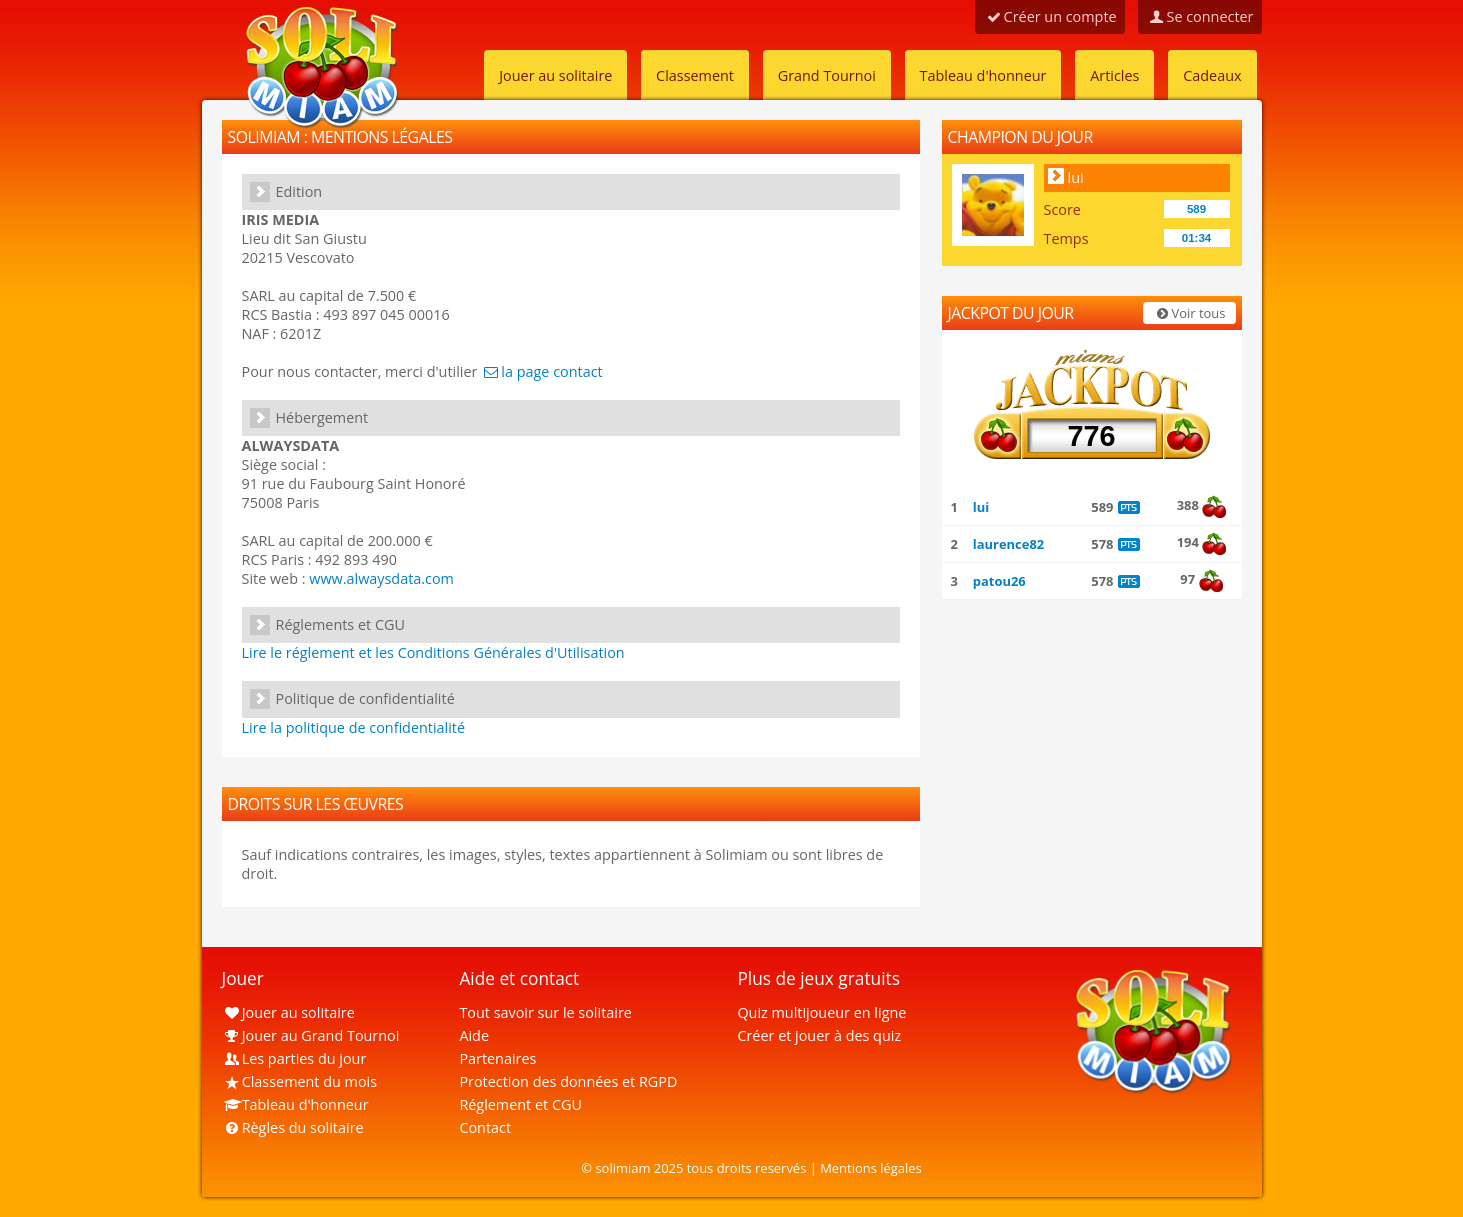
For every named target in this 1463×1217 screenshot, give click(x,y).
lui (1076, 177)
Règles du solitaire (293, 1127)
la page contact (541, 371)
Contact (485, 1127)
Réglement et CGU (520, 1104)
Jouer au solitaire (555, 75)
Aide (474, 1035)
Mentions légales (871, 1168)
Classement (695, 75)
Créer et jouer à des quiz (819, 1035)
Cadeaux (1212, 75)
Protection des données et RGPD (568, 1081)
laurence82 (1008, 544)
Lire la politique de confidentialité (354, 727)
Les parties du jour (294, 1058)
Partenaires (497, 1058)
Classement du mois (300, 1081)
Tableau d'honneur (983, 75)
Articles (1114, 75)
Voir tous (1189, 313)
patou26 (999, 581)
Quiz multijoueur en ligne (821, 1012)
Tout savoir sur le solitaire (545, 1012)
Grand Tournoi (827, 75)
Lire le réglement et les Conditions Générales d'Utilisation (433, 652)
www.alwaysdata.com (381, 578)
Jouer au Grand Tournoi (311, 1035)
